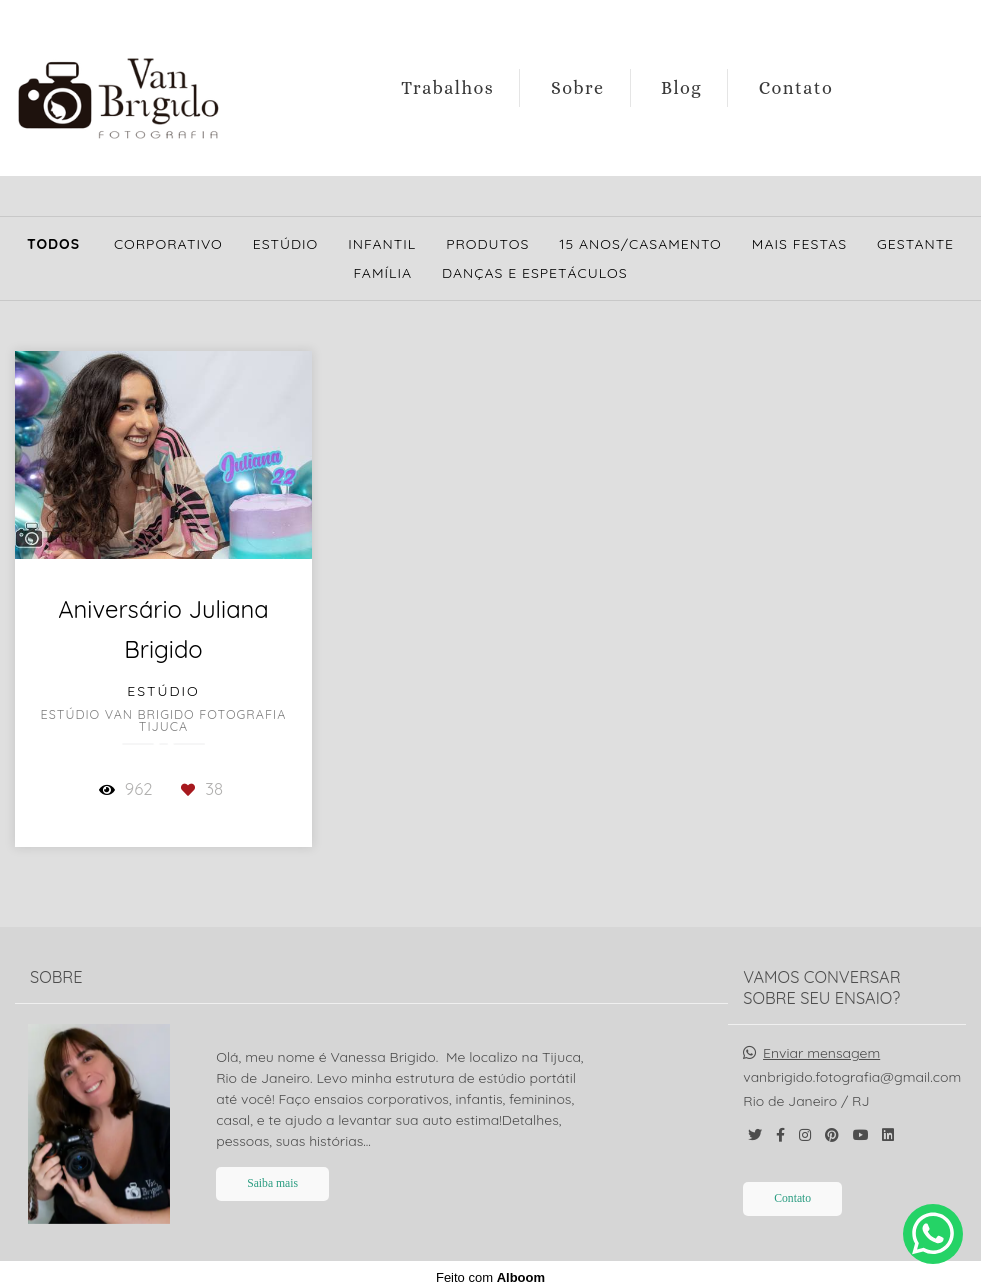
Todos (53, 244)
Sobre (578, 88)
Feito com (490, 1269)
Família (382, 273)
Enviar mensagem (821, 1045)
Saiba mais (272, 1175)
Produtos (487, 244)
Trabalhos (447, 88)
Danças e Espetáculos (535, 273)
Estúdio (286, 244)
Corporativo (168, 244)
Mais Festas (799, 244)
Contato (796, 88)
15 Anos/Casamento (640, 244)
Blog (681, 88)
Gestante (915, 244)
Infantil (382, 244)
